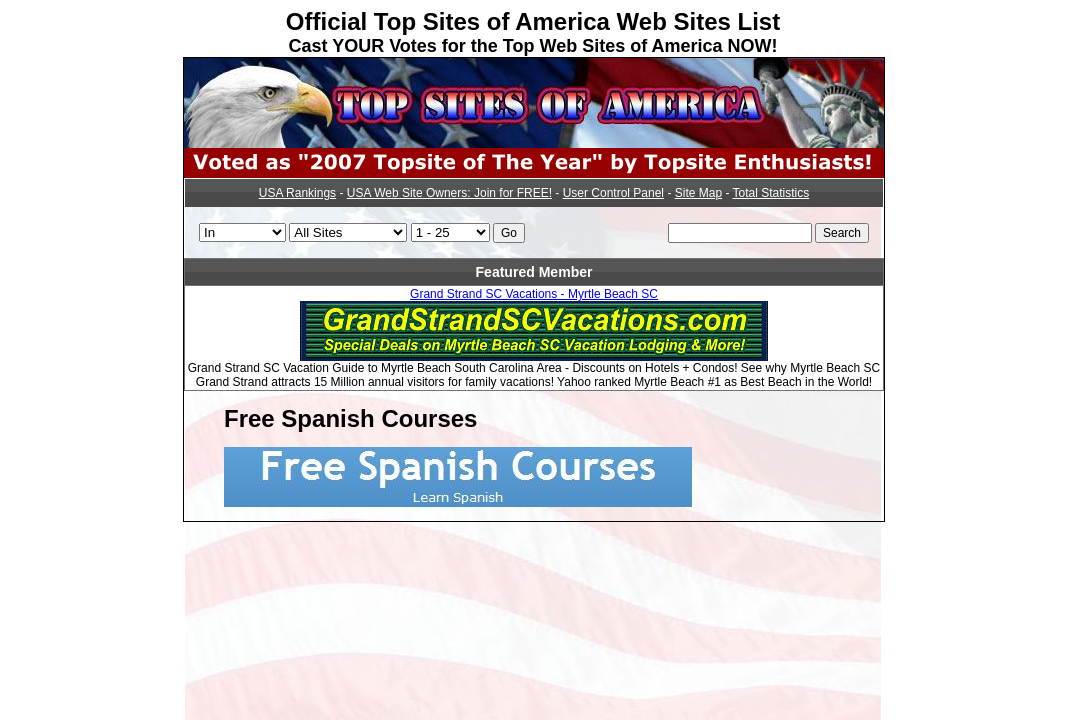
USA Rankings (297, 193)
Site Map (698, 193)
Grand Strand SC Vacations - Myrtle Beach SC (534, 294)
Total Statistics (771, 193)
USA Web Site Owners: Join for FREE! (449, 193)
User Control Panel (613, 193)
